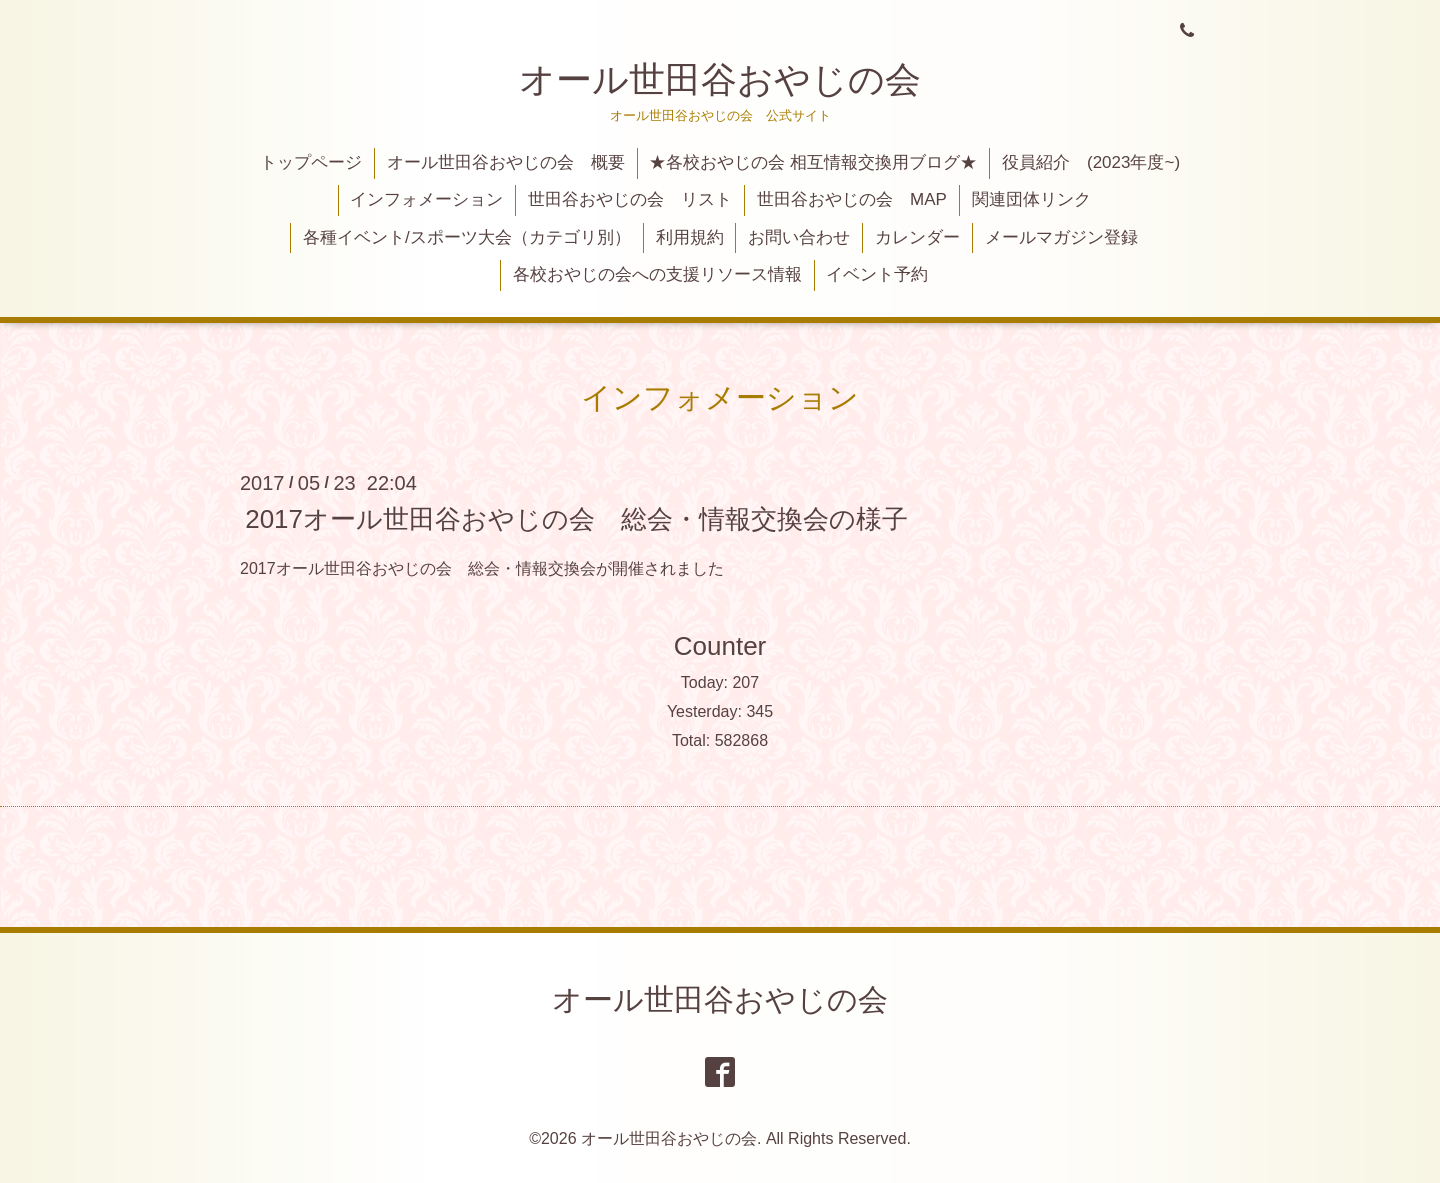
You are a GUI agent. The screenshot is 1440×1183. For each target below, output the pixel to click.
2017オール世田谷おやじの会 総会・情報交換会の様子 (576, 518)
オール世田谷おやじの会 (720, 79)
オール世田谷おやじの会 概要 (506, 162)
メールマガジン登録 (1061, 237)
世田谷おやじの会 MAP (852, 199)
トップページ (311, 162)
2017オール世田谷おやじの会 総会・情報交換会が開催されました (482, 568)
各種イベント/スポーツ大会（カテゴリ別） (467, 237)
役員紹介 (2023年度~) (1091, 162)
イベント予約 (877, 274)
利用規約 (690, 237)
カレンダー (917, 237)
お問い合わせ (799, 237)
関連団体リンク (1031, 199)
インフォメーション (426, 199)
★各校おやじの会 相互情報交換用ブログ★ (813, 162)
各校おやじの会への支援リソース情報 (657, 274)
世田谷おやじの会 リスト (630, 199)
